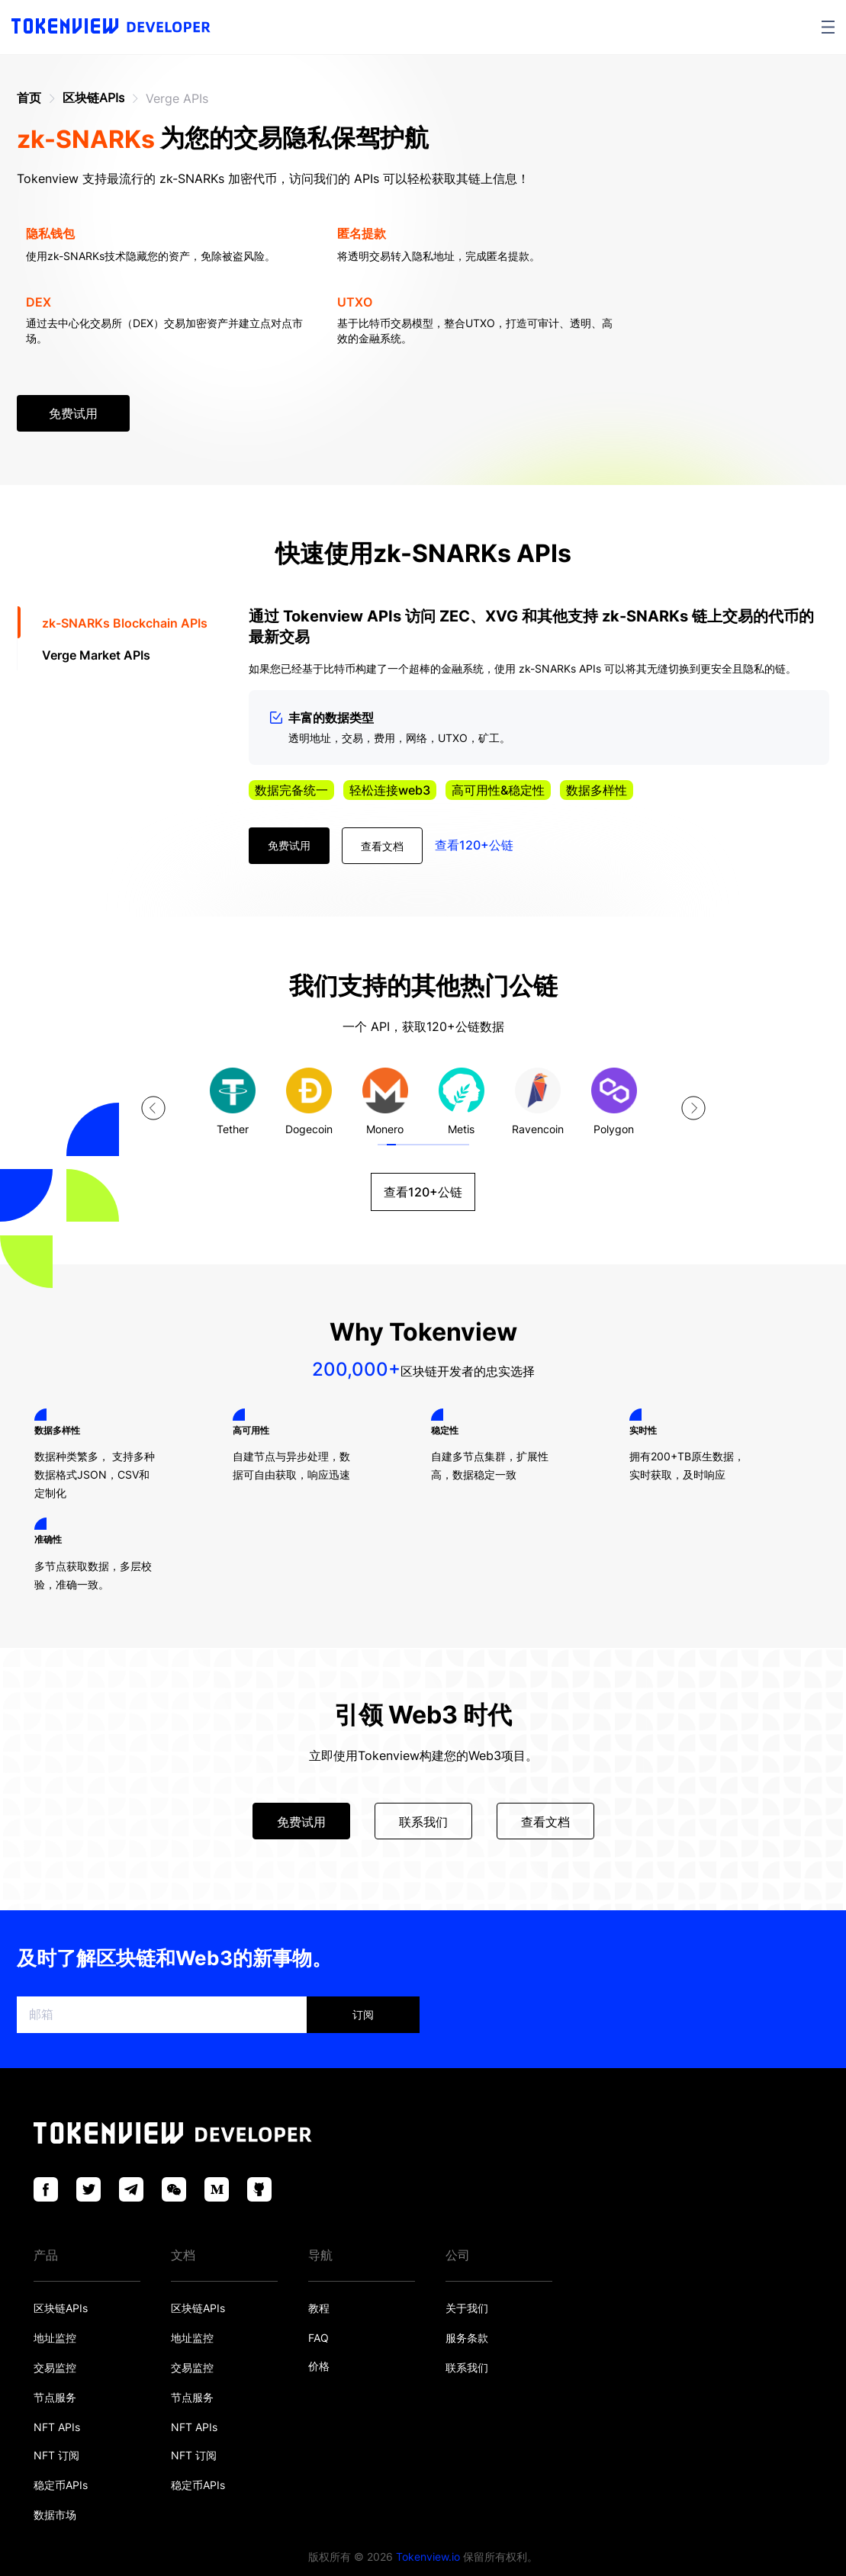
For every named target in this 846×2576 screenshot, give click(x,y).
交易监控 (55, 2367)
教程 (319, 2307)
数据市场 (55, 2514)
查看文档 (382, 846)
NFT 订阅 (56, 2455)
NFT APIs (57, 2426)
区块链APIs (93, 97)
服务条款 (467, 2337)
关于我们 (467, 2307)
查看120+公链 (474, 845)
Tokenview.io (428, 2556)
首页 (29, 97)
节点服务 (55, 2397)
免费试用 (73, 413)
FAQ (318, 2337)
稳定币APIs (61, 2484)
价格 (319, 2365)
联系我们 (467, 2367)
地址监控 (55, 2337)
